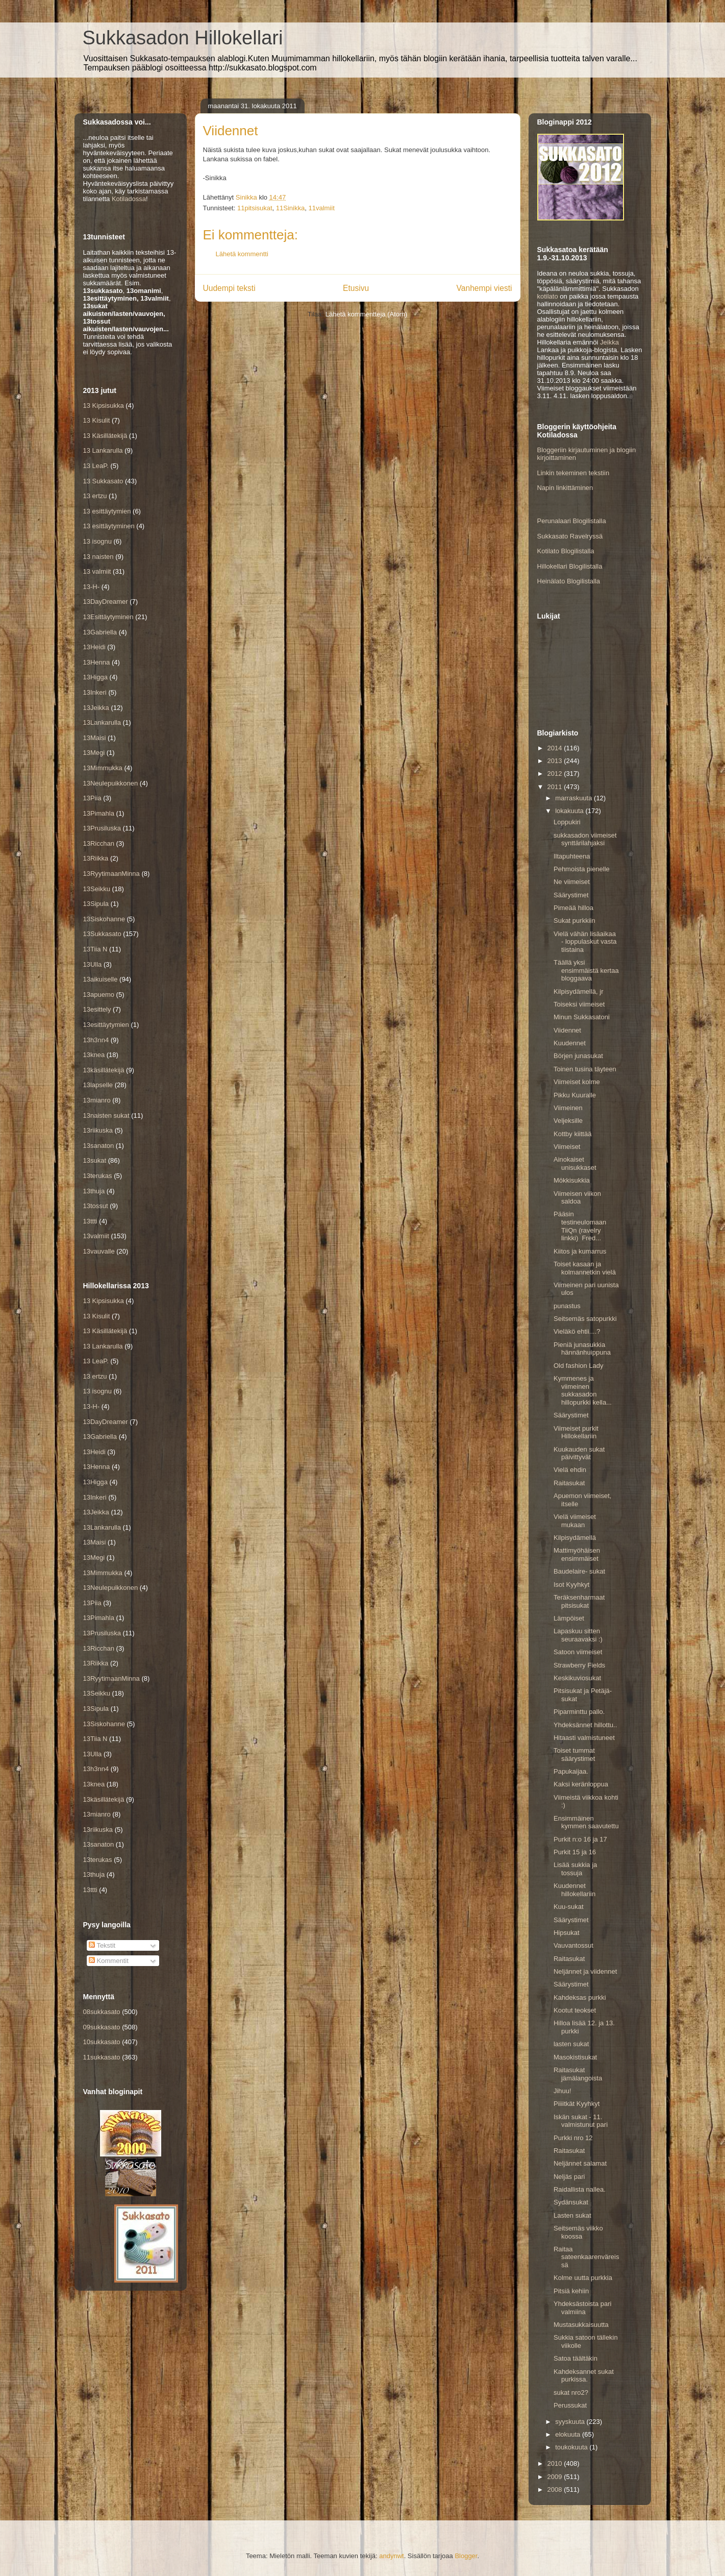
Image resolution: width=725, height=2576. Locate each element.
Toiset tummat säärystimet (574, 1754)
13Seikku (96, 889)
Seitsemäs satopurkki (585, 1318)
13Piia (92, 798)
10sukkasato (101, 2042)
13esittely (97, 1009)
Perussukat (570, 2405)
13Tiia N (95, 949)
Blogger (466, 2556)
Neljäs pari (569, 2176)
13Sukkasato (102, 934)
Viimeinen (568, 1108)
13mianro (97, 1100)
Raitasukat (569, 1483)
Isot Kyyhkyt (571, 1584)
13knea (94, 1055)
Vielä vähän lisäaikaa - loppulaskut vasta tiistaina (585, 941)
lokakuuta (570, 811)
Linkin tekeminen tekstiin (573, 473)
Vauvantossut (573, 1945)
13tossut (95, 1206)
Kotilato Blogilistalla (565, 551)
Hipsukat (567, 1932)
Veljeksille (568, 1120)
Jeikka (609, 342)
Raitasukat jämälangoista (578, 2074)
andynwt (391, 2556)
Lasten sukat (572, 2215)
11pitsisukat (254, 208)
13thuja (94, 1191)
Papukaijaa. (571, 1771)
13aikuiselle (100, 979)
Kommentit (109, 1961)
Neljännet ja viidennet (585, 1971)
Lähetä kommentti (242, 254)
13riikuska (98, 1130)
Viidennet (567, 1030)
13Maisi (94, 738)
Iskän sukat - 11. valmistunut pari (581, 2121)
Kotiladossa (129, 199)
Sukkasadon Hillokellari (183, 37)
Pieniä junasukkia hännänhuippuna (582, 1349)
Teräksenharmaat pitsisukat (579, 1601)
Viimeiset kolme (577, 1082)
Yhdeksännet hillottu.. (585, 1725)
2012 (555, 773)
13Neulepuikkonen (110, 783)
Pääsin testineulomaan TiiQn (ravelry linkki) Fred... (580, 1226)
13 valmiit (97, 571)
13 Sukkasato (103, 481)
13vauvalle (99, 1251)
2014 (555, 748)
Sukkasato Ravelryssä (570, 536)
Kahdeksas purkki (580, 1997)
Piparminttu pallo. (579, 1711)
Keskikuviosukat (577, 1678)
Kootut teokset (575, 2010)
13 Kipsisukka (103, 405)
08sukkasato (101, 2012)
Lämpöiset (569, 1618)
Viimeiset (567, 1146)
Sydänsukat (571, 2202)
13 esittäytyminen (109, 526)
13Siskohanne (104, 919)
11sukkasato (101, 2057)
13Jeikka (96, 708)
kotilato (547, 296)
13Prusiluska (102, 828)
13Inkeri (95, 692)
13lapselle (98, 1085)
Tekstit (102, 1945)
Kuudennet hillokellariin (574, 1890)
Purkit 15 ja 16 (575, 1852)
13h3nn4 (96, 1040)
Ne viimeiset (572, 882)
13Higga (95, 677)
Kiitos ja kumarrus (580, 1251)
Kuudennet (570, 1043)
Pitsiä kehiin (571, 2291)
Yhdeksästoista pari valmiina (582, 2308)
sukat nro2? (571, 2392)
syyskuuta (570, 2421)
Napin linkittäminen (565, 488)
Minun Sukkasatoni (582, 1017)
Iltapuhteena (572, 856)
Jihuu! (562, 2091)
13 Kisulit (96, 420)
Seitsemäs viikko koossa (578, 2232)
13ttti (90, 1221)
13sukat (95, 1160)
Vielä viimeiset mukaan (575, 1521)
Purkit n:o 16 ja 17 (580, 1839)
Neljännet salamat (580, 2163)
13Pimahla (98, 813)
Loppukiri (567, 822)
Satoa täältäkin (575, 2358)
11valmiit (321, 208)
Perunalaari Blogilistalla (571, 521)
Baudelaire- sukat (579, 1571)
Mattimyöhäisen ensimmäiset (577, 1554)
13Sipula (96, 903)
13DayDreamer (105, 601)
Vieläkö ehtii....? (577, 1331)
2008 (555, 2489)
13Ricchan (98, 843)
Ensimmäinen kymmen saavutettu (586, 1822)
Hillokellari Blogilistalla (570, 566)
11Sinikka (290, 208)
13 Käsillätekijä (105, 435)
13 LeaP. (96, 466)
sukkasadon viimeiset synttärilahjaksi (585, 839)
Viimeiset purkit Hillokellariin (576, 1432)
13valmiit (96, 1236)
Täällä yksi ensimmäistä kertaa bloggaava (586, 970)
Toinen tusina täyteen (585, 1069)
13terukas (97, 1176)
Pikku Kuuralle (575, 1095)
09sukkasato (101, 2027)
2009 (555, 2477)
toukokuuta (572, 2447)
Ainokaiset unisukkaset (575, 1163)
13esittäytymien (106, 1024)
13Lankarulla (102, 722)
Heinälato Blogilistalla (569, 581)
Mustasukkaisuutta (581, 2324)
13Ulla (92, 964)
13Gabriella (100, 632)
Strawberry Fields (579, 1665)
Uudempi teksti (229, 288)
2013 (555, 761)
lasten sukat (571, 2044)
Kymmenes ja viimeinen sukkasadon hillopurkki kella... (583, 1390)
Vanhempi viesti (484, 288)
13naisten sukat (106, 1115)
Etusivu (356, 288)
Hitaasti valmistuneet (584, 1737)
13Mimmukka (102, 768)
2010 (555, 2463)
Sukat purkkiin (574, 920)
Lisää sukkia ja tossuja (575, 1869)
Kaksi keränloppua (581, 1784)
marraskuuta (574, 798)
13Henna (96, 662)
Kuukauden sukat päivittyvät (579, 1453)
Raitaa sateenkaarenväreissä (586, 2257)
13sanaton (98, 1145)
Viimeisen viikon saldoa (577, 1198)
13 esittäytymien (107, 511)
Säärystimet (571, 895)
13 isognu (97, 541)
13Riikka (96, 858)
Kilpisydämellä (575, 1537)
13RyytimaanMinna (111, 873)
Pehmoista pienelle (582, 869)
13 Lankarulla (103, 450)
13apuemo (98, 994)
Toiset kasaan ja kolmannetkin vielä (585, 1268)
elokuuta (568, 2434)
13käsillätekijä (103, 1070)
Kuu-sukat (569, 1906)
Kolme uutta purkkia (583, 2277)
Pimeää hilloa (573, 908)
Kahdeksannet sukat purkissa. (584, 2376)
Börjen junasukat (578, 1056)
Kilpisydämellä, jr (579, 991)
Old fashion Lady (579, 1365)
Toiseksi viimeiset (579, 1004)
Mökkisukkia (572, 1180)
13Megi (94, 752)
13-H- (91, 587)
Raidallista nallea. (580, 2189)
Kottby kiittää (572, 1134)
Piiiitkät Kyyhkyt (576, 2103)
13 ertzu (95, 496)
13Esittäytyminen (108, 617)
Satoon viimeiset (578, 1652)
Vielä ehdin (570, 1470)
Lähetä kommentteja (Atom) (366, 314)
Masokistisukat (575, 2057)
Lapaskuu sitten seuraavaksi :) (578, 1635)
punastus (567, 1306)
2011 (555, 787)
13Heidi (94, 647)
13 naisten (98, 556)
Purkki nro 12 (573, 2138)
